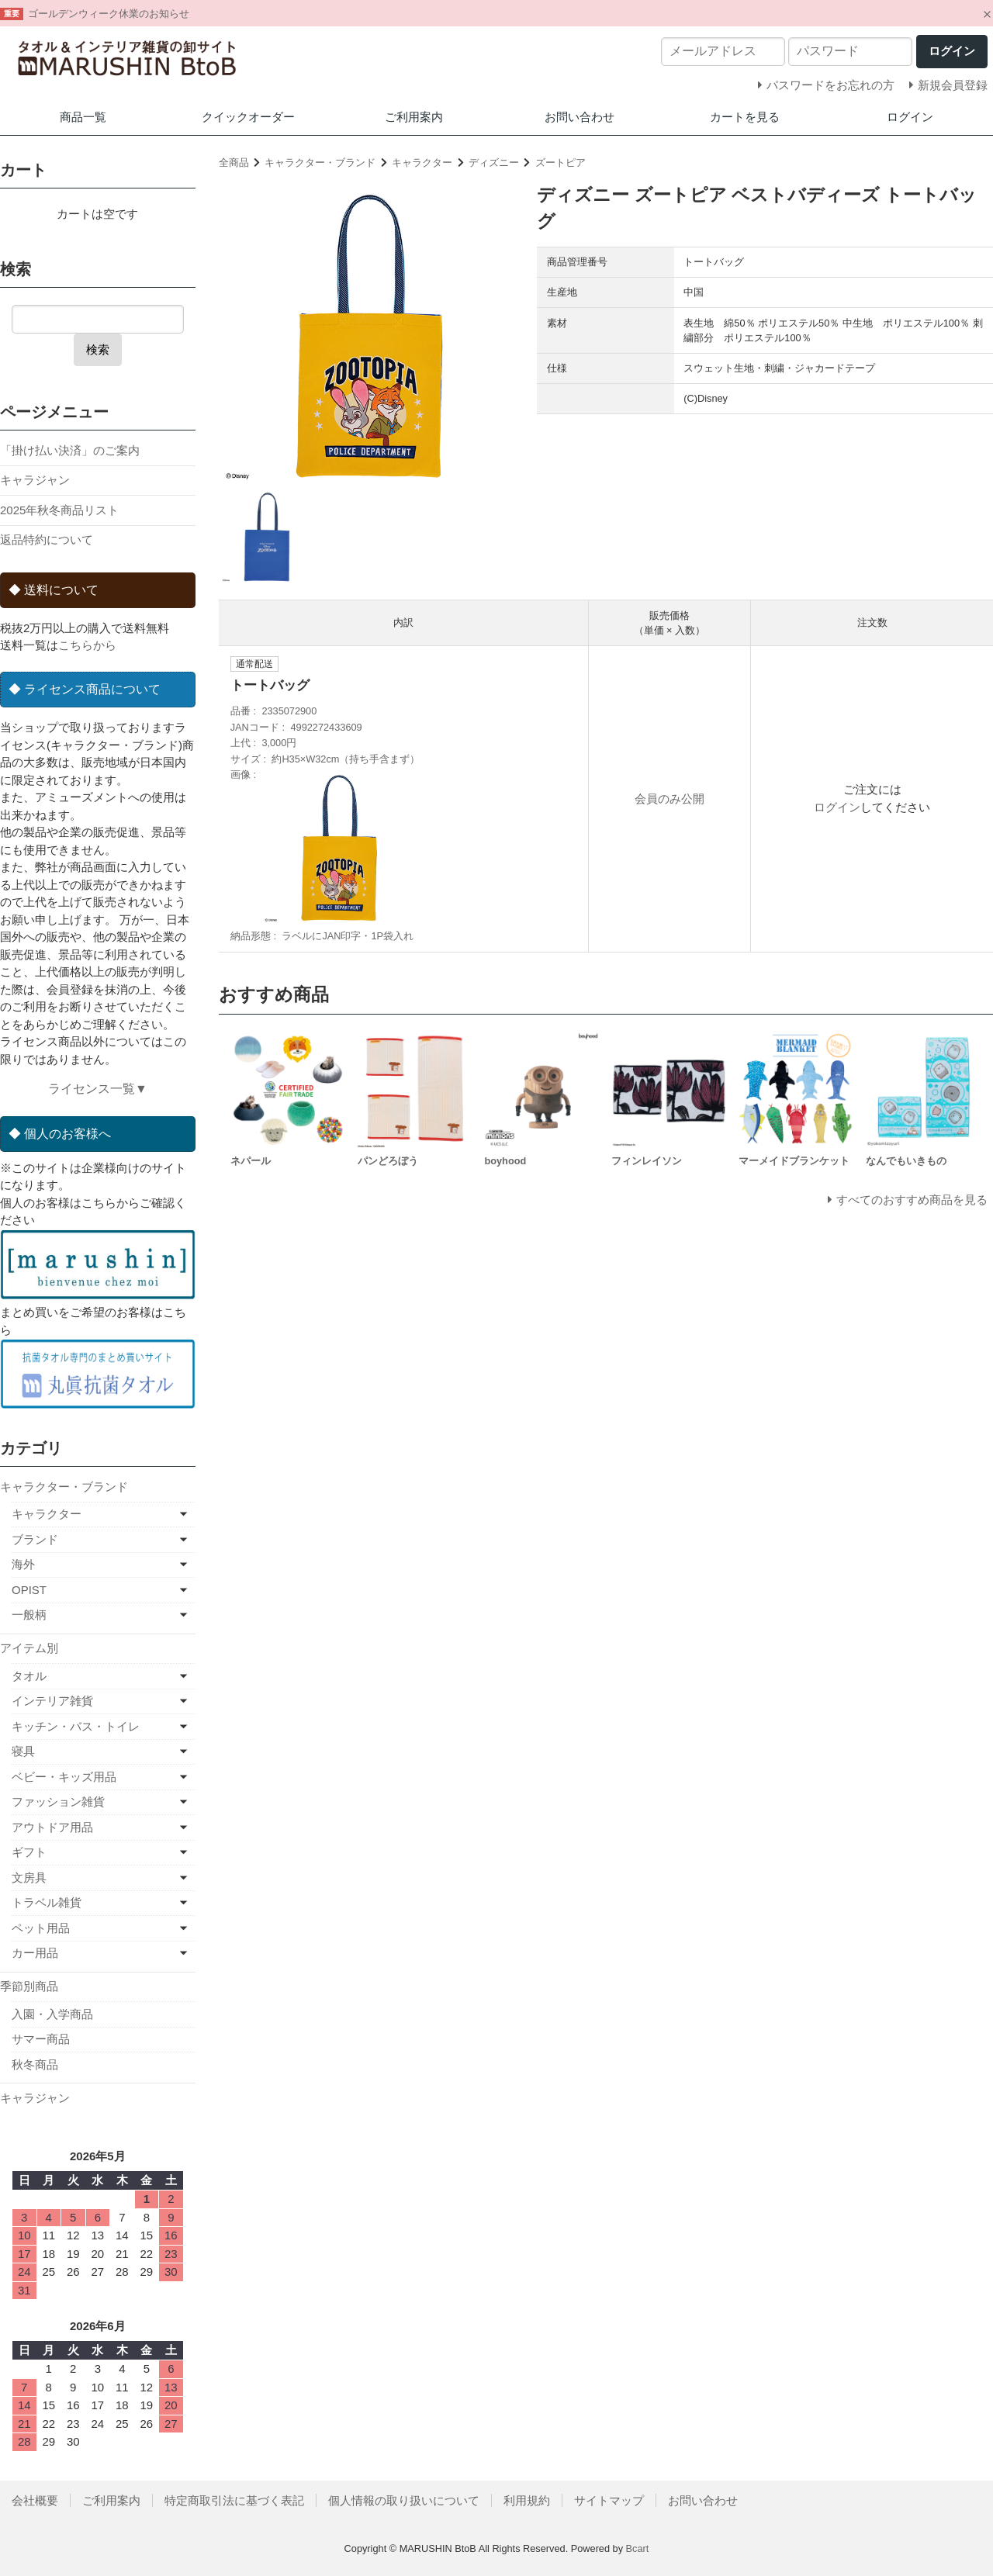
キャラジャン (35, 479)
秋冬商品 (35, 2064)
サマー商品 (41, 2038)
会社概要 (35, 2500)
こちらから (87, 645)
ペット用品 (41, 1928)
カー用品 (35, 1952)
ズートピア (560, 162)
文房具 (29, 1877)
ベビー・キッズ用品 (64, 1776)
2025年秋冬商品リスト (59, 510)
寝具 (23, 1751)
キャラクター (422, 162)
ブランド (35, 1539)
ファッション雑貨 (58, 1801)
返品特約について (46, 539)
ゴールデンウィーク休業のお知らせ (108, 13)
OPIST (29, 1589)
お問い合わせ (579, 116)
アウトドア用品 (52, 1827)
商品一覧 (83, 116)
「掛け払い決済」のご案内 (70, 450)
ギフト (29, 1852)
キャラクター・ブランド (320, 162)
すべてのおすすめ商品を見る (912, 1199)
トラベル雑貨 (46, 1902)
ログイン (910, 116)
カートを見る (745, 116)
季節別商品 (29, 1986)
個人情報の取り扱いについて (403, 2500)
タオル (29, 1675)
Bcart (637, 2548)
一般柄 (29, 1614)
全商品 (234, 162)
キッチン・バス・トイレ (76, 1726)
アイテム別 (29, 1648)
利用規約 (526, 2500)
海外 (23, 1564)
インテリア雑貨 (52, 1700)
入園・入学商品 (52, 2014)
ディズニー (494, 162)
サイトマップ (609, 2500)
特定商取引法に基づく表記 (234, 2500)
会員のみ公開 (669, 798)
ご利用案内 (414, 116)
